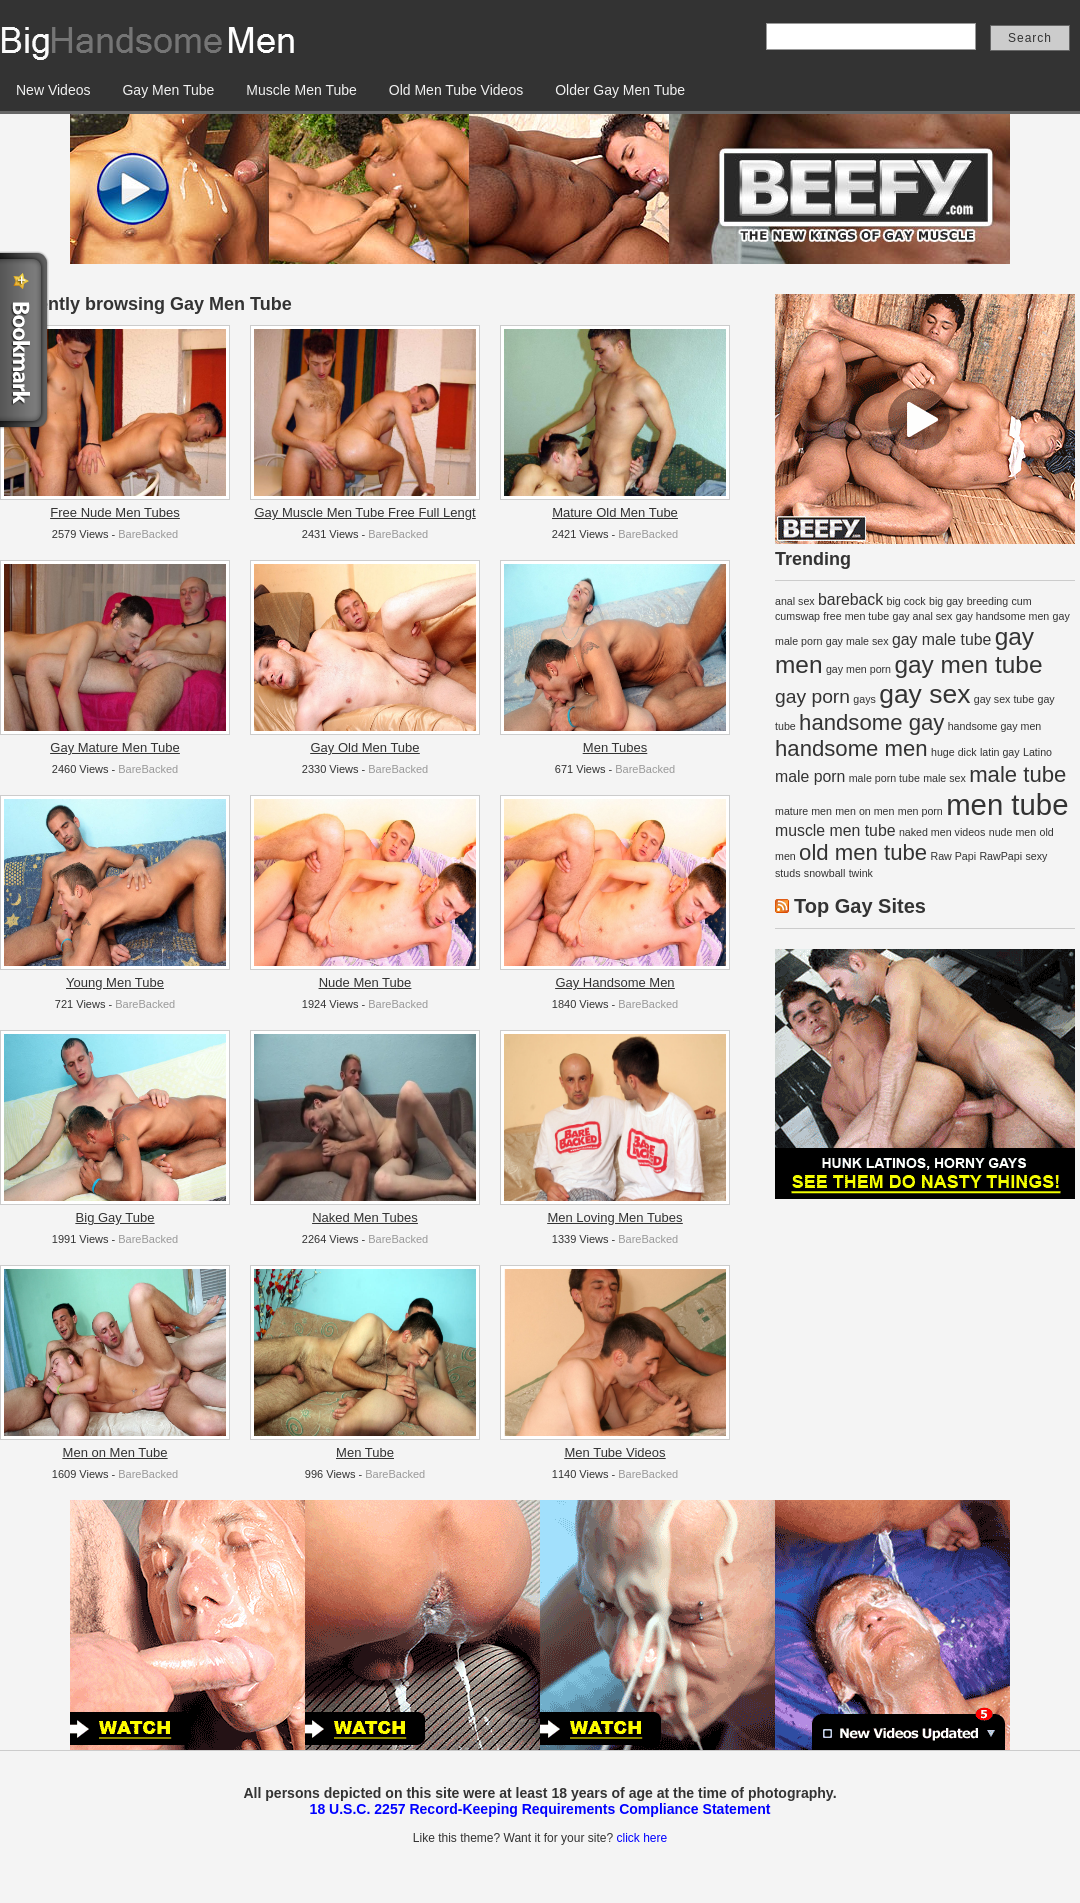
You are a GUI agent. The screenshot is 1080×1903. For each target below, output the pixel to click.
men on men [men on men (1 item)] (864, 811)
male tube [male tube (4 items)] (1017, 774)
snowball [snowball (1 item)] (824, 873)
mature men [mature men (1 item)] (803, 811)
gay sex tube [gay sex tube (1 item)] (1004, 699)
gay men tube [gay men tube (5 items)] (968, 664)
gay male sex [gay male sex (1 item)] (857, 641)
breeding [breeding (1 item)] (987, 601)
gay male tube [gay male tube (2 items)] (941, 639)
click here (641, 1838)
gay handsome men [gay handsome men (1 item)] (1003, 616)
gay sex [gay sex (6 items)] (924, 694)
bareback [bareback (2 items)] (850, 599)
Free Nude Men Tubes (114, 512)
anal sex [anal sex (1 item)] (795, 601)
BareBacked (148, 534)
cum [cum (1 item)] (1022, 601)
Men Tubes (615, 747)
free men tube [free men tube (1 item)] (856, 616)
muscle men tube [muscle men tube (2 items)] (835, 830)
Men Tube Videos (615, 1452)
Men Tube (365, 1452)
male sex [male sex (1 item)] (944, 778)
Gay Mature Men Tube (114, 747)
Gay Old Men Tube (364, 747)
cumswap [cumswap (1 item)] (797, 616)
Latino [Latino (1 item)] (1037, 752)
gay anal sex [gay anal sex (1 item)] (922, 616)
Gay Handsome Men (614, 982)
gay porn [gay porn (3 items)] (812, 696)
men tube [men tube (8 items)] (1007, 804)
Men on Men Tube (115, 1452)
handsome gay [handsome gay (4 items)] (871, 722)
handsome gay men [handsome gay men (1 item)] (995, 726)
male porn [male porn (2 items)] (810, 776)
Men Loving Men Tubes (614, 1217)
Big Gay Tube (115, 1217)
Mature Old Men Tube (615, 512)
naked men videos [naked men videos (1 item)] (942, 832)
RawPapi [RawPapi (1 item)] (1000, 856)
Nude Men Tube (365, 982)
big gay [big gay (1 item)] (946, 601)
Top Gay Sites (860, 906)
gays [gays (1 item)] (864, 699)
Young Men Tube (115, 982)
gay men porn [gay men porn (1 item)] (858, 669)
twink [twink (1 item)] (861, 873)
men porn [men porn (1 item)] (920, 811)
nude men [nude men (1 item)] (1012, 832)
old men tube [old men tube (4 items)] (863, 852)
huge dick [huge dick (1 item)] (954, 752)
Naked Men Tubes (365, 1217)
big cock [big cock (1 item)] (906, 601)
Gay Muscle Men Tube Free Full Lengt (364, 512)
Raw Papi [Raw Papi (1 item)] (953, 856)
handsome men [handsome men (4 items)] (851, 748)
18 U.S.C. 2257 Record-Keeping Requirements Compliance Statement (540, 1809)
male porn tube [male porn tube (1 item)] (884, 778)
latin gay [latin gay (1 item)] (1000, 752)
